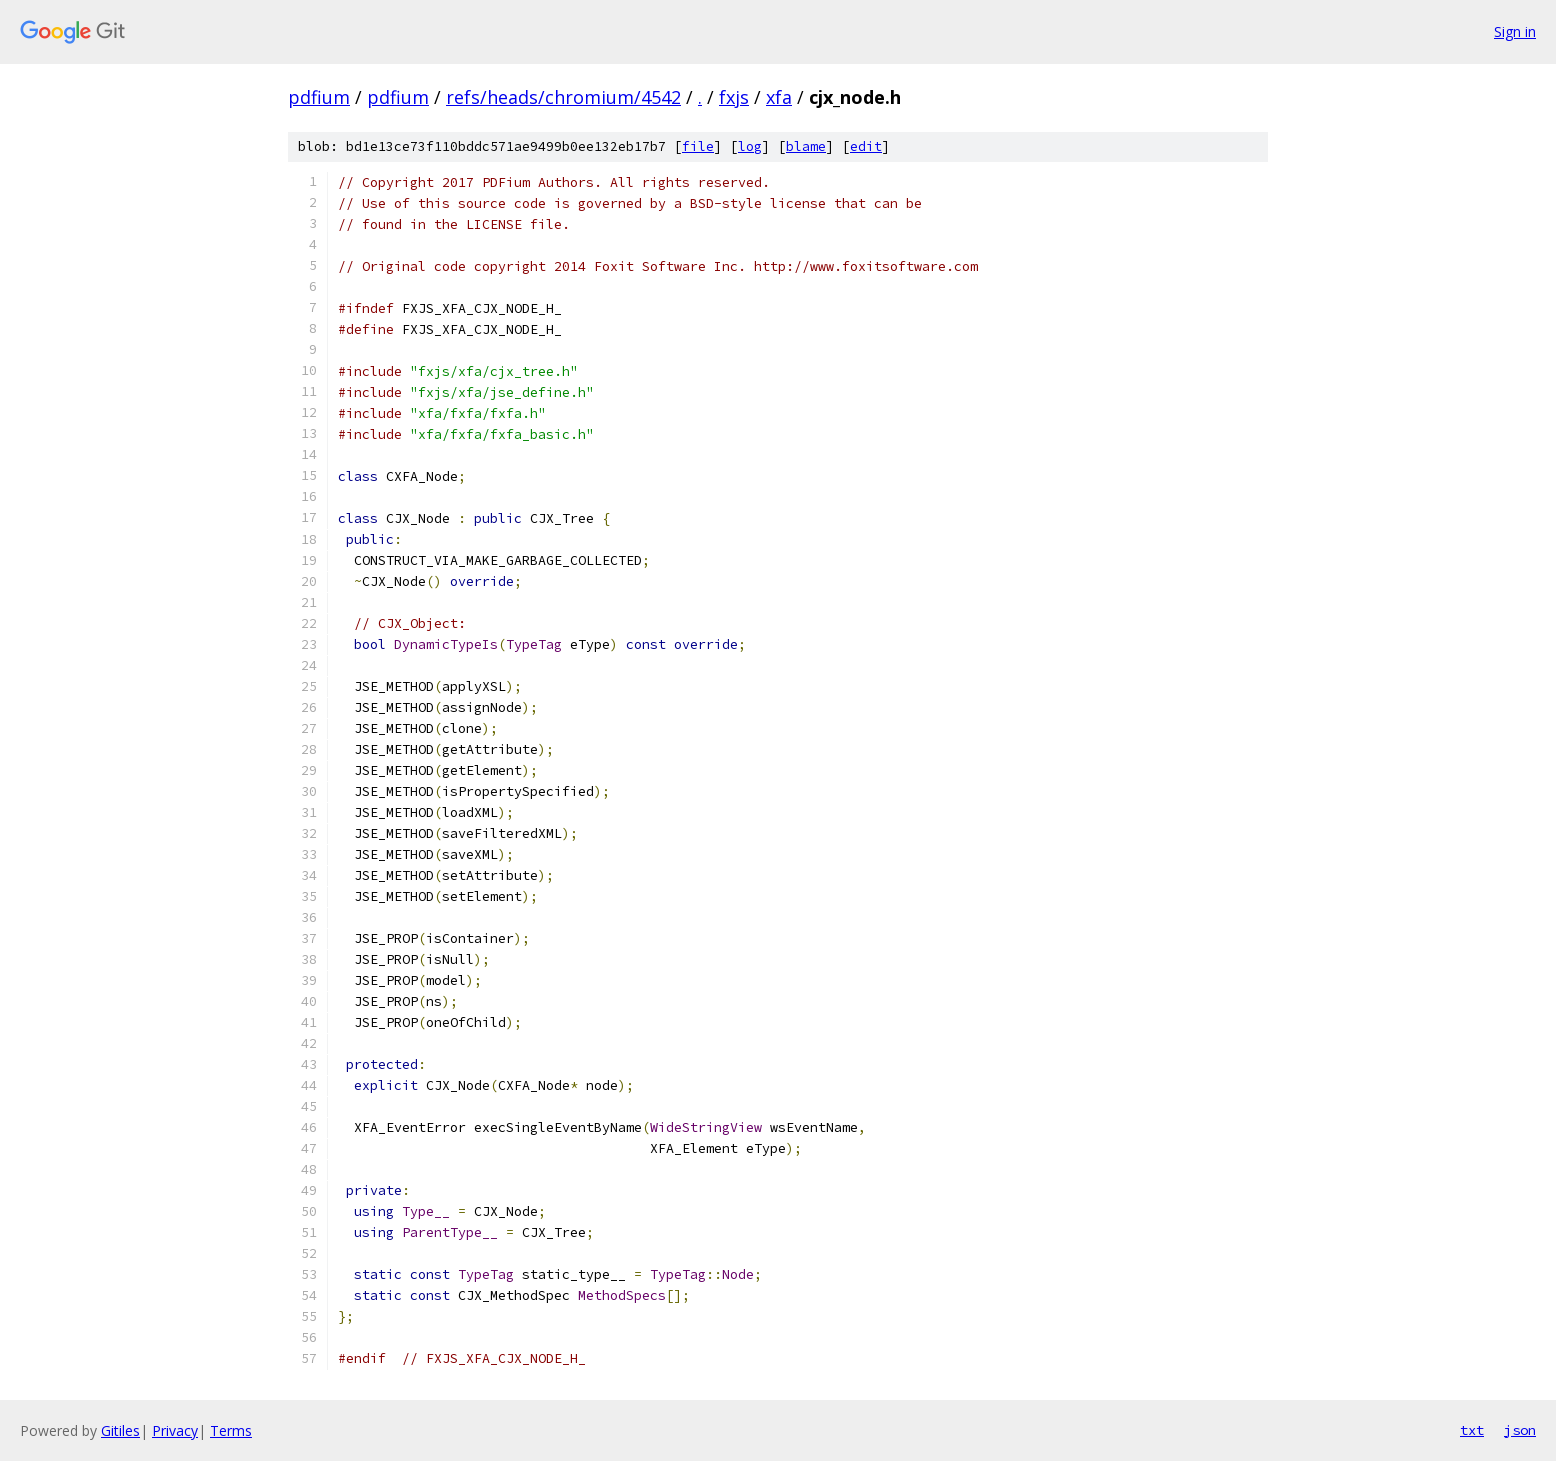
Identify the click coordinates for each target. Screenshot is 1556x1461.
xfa (779, 97)
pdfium (319, 97)
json (1520, 1430)
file (698, 146)
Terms (231, 1430)
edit (866, 146)
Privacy (175, 1430)
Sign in (1515, 31)
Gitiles (120, 1430)
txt (1472, 1430)
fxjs (734, 97)
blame (806, 146)
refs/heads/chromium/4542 (563, 97)
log (750, 146)
